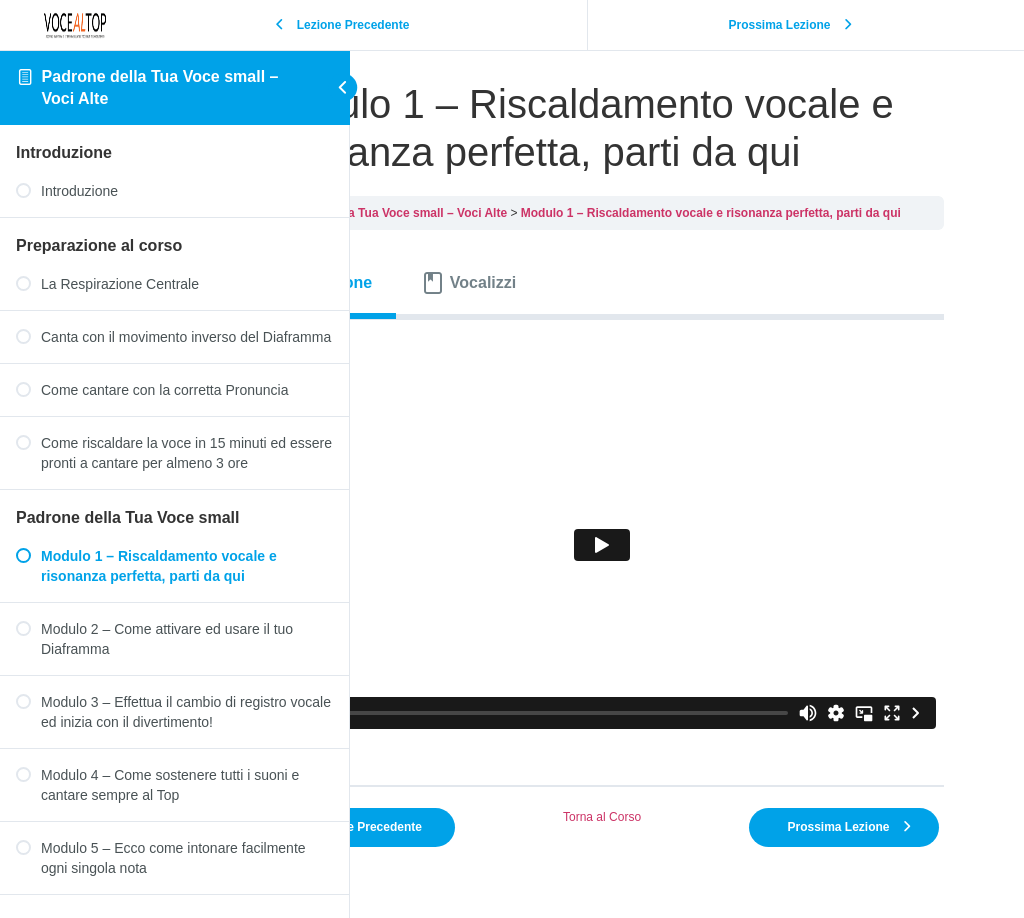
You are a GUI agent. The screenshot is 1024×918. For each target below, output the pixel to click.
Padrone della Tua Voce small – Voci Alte (529, 261)
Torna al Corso (671, 787)
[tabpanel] (671, 553)
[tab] (466, 331)
